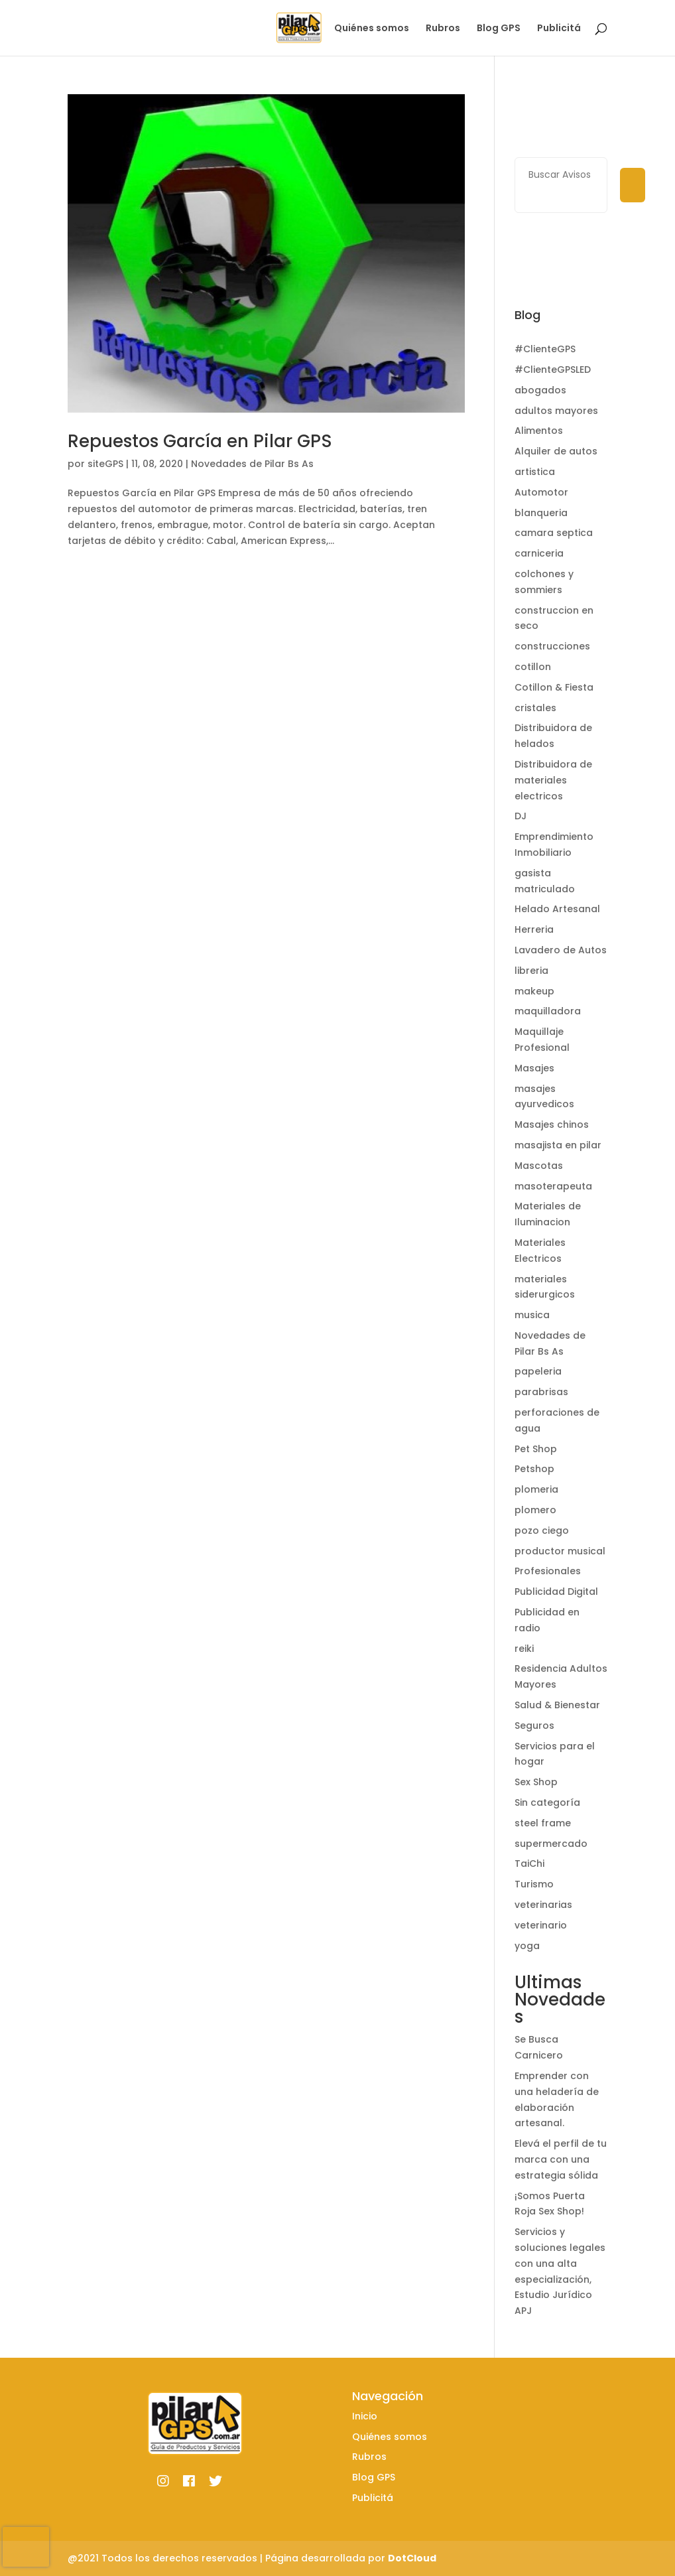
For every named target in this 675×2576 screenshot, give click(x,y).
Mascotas (539, 1165)
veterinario (541, 1925)
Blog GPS (499, 28)
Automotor (541, 492)
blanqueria (541, 512)
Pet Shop (536, 1449)
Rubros (443, 28)
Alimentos (539, 430)
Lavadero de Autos (561, 950)
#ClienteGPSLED (553, 369)
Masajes (534, 1068)
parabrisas (541, 1391)
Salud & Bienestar (557, 1705)
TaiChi (529, 1863)
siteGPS (105, 463)
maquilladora (548, 1011)
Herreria (534, 929)
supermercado (551, 1843)
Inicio (304, 28)
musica (532, 1315)
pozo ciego (542, 1530)
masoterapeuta (553, 1186)
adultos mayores (556, 410)
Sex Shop (536, 1782)
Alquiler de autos (556, 451)
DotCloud (412, 2558)
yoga (527, 1945)
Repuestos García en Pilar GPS (200, 441)
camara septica (554, 532)
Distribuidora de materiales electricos (553, 780)
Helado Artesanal (557, 908)
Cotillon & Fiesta (554, 687)
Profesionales (548, 1571)
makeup (534, 991)
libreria (531, 970)
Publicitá (559, 28)
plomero (535, 1510)
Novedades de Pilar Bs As (252, 463)
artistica (535, 471)
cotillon (533, 666)
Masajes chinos (552, 1124)
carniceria (539, 553)
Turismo (534, 1884)
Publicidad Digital (556, 1591)
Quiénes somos (371, 28)
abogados (540, 390)
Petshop (534, 1468)
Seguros (534, 1725)
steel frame (543, 1823)
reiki (524, 1648)
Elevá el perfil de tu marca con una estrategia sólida (561, 2159)
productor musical (560, 1551)
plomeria (536, 1489)
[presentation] (26, 2547)
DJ (520, 816)
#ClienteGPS (545, 349)
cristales (535, 707)
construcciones (552, 646)
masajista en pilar (558, 1145)
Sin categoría (547, 1802)
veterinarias (543, 1904)
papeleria (538, 1371)
